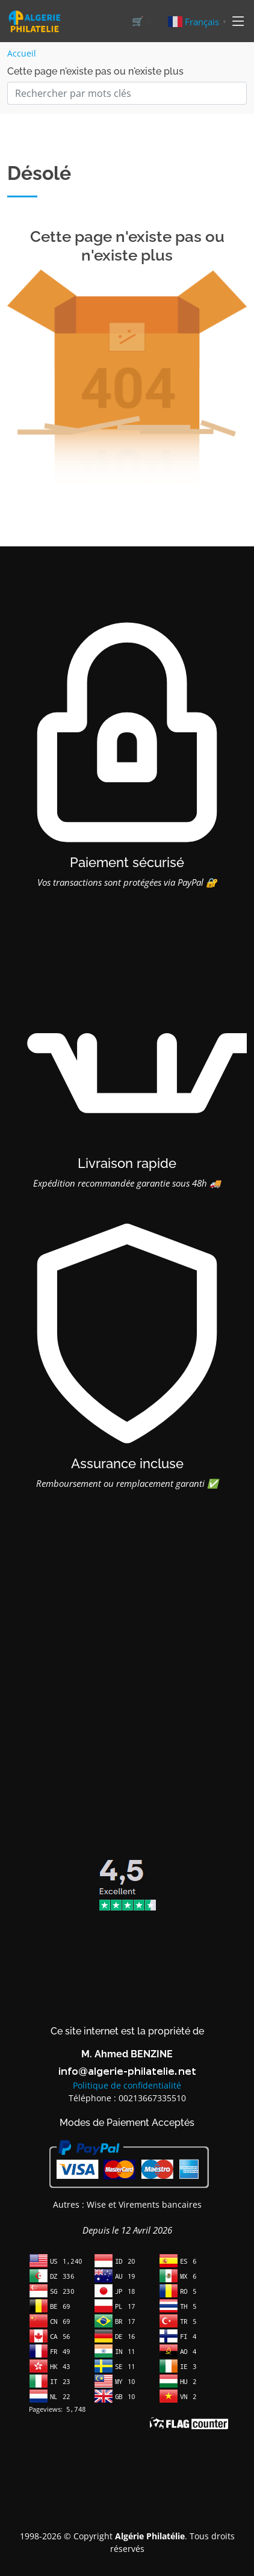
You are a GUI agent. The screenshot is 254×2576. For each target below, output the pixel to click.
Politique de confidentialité (127, 2085)
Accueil (21, 53)
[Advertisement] (127, 1690)
